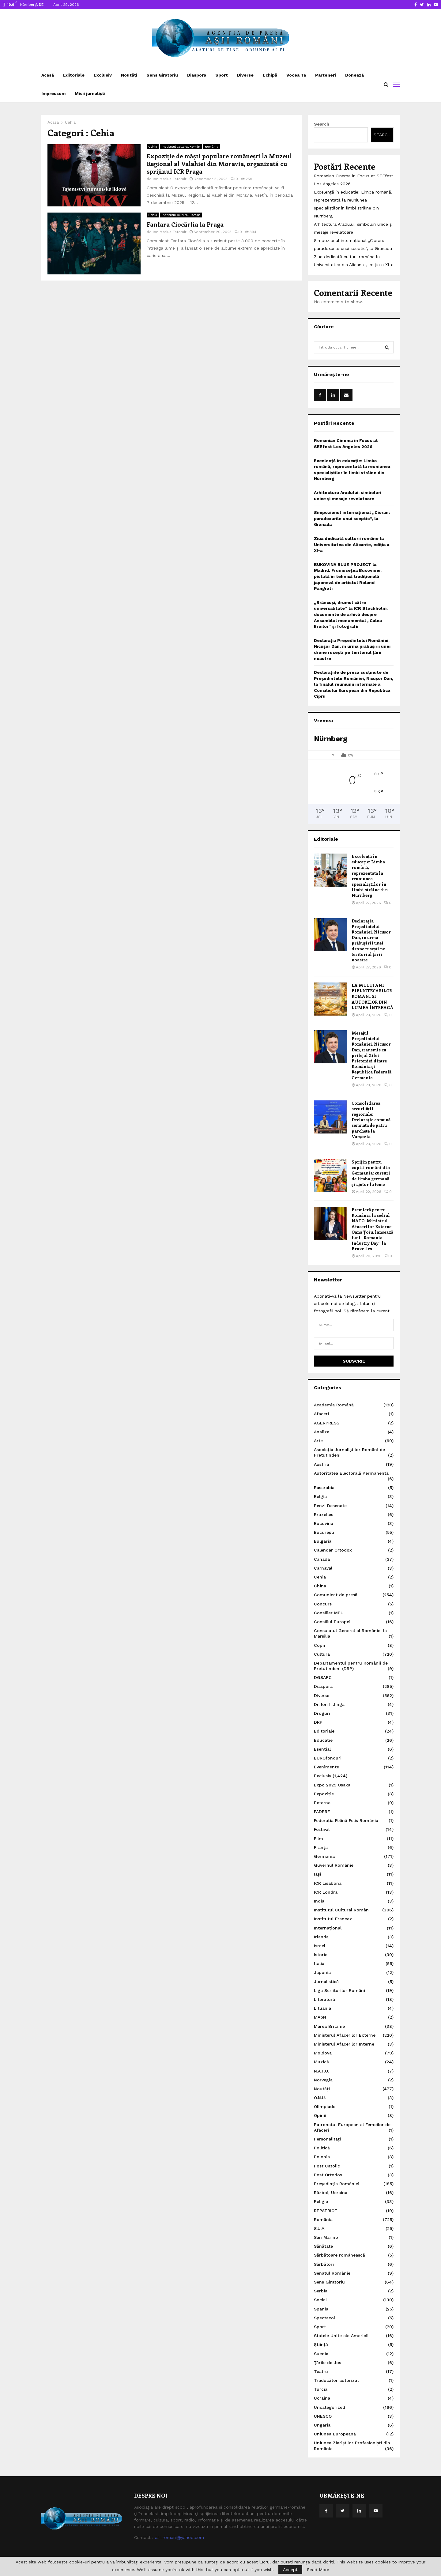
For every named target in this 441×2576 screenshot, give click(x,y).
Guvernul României (334, 1865)
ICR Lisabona (327, 1883)
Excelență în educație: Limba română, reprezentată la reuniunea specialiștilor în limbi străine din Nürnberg (370, 875)
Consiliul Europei (332, 1621)
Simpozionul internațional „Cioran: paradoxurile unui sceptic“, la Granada (352, 518)
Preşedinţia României (336, 2183)
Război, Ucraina (330, 2192)
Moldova (323, 2052)
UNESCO (323, 2416)
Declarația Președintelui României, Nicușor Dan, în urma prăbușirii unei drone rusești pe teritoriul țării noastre (371, 940)
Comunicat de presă (335, 1594)
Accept (290, 2569)
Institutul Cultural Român (181, 146)
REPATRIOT (325, 2210)
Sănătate (323, 2246)
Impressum (53, 93)
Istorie (320, 1954)
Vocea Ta (296, 75)
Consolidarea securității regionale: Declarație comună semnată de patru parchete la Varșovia (371, 1119)
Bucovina (323, 1523)
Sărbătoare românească (339, 2255)
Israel (319, 1945)
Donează (354, 75)
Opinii (320, 2115)
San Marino (326, 2237)
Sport (221, 75)
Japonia (322, 1972)
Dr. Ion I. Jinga (329, 1704)
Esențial (322, 1749)
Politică (322, 2147)
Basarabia (324, 1487)
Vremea (323, 720)
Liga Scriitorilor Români (339, 1990)
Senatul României (333, 2273)
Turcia (320, 2389)
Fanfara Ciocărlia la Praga (185, 224)
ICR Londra (325, 1892)
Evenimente (326, 1766)
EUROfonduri (327, 1758)
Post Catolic (327, 2165)
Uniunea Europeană (335, 2433)
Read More (318, 2569)
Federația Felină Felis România (346, 1820)
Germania (324, 1856)
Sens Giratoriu (162, 75)
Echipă (270, 75)
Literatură (324, 1999)
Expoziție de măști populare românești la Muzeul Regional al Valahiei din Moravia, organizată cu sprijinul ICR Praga (219, 163)
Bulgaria (322, 1541)
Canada (322, 1559)
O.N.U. (320, 2097)
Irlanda (321, 1936)
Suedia (321, 2353)
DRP (318, 1722)
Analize (321, 1431)
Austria (321, 1464)
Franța (321, 1847)
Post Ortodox (328, 2174)
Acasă (47, 75)
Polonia (322, 2156)
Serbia (320, 2290)
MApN (320, 2017)
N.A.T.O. (321, 2071)
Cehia (152, 146)
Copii (319, 1645)
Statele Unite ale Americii (341, 2335)
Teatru (321, 2371)
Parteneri (325, 75)
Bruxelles (323, 1514)
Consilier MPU (329, 1612)
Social (320, 2299)
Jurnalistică (326, 1981)
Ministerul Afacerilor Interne (344, 2044)
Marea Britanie (329, 2026)
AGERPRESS (326, 1422)
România (211, 146)
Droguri (322, 1713)
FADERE (322, 1811)
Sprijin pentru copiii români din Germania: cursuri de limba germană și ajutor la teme (371, 1173)
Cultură (322, 1654)
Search (321, 124)
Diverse (245, 75)
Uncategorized (329, 2407)
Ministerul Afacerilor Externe (344, 2035)
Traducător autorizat (336, 2380)
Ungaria (322, 2425)
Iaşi (317, 1874)
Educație (323, 1740)
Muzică (321, 2061)
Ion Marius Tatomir (170, 179)
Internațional (327, 1927)
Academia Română (334, 1404)
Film (318, 1838)
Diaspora (196, 75)
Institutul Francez (333, 1918)
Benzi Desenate (330, 1505)
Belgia (320, 1496)
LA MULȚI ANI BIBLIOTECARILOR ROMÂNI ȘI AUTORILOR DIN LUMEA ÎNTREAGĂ (372, 996)
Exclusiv (103, 75)
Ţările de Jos (327, 2362)
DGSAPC (323, 1677)
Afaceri (321, 1413)
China (320, 1585)
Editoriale (74, 75)
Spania (321, 2308)
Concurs (323, 1603)
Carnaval (323, 1568)
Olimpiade (324, 2106)
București (324, 1532)
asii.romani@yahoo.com (179, 2537)
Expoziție (324, 1793)
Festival (322, 1829)
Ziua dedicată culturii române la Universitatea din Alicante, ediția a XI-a (351, 544)
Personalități (327, 2139)
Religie (321, 2201)
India (319, 1901)
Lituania (322, 2008)
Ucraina (322, 2398)
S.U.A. (319, 2228)
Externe (322, 1802)
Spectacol (324, 2317)
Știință (321, 2344)
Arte (318, 1440)
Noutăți (129, 75)
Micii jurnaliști (90, 93)
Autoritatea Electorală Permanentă (351, 1473)
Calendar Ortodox (333, 1550)
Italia (319, 1963)
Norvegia (323, 2079)
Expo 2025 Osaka (332, 1784)
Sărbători (324, 2264)
